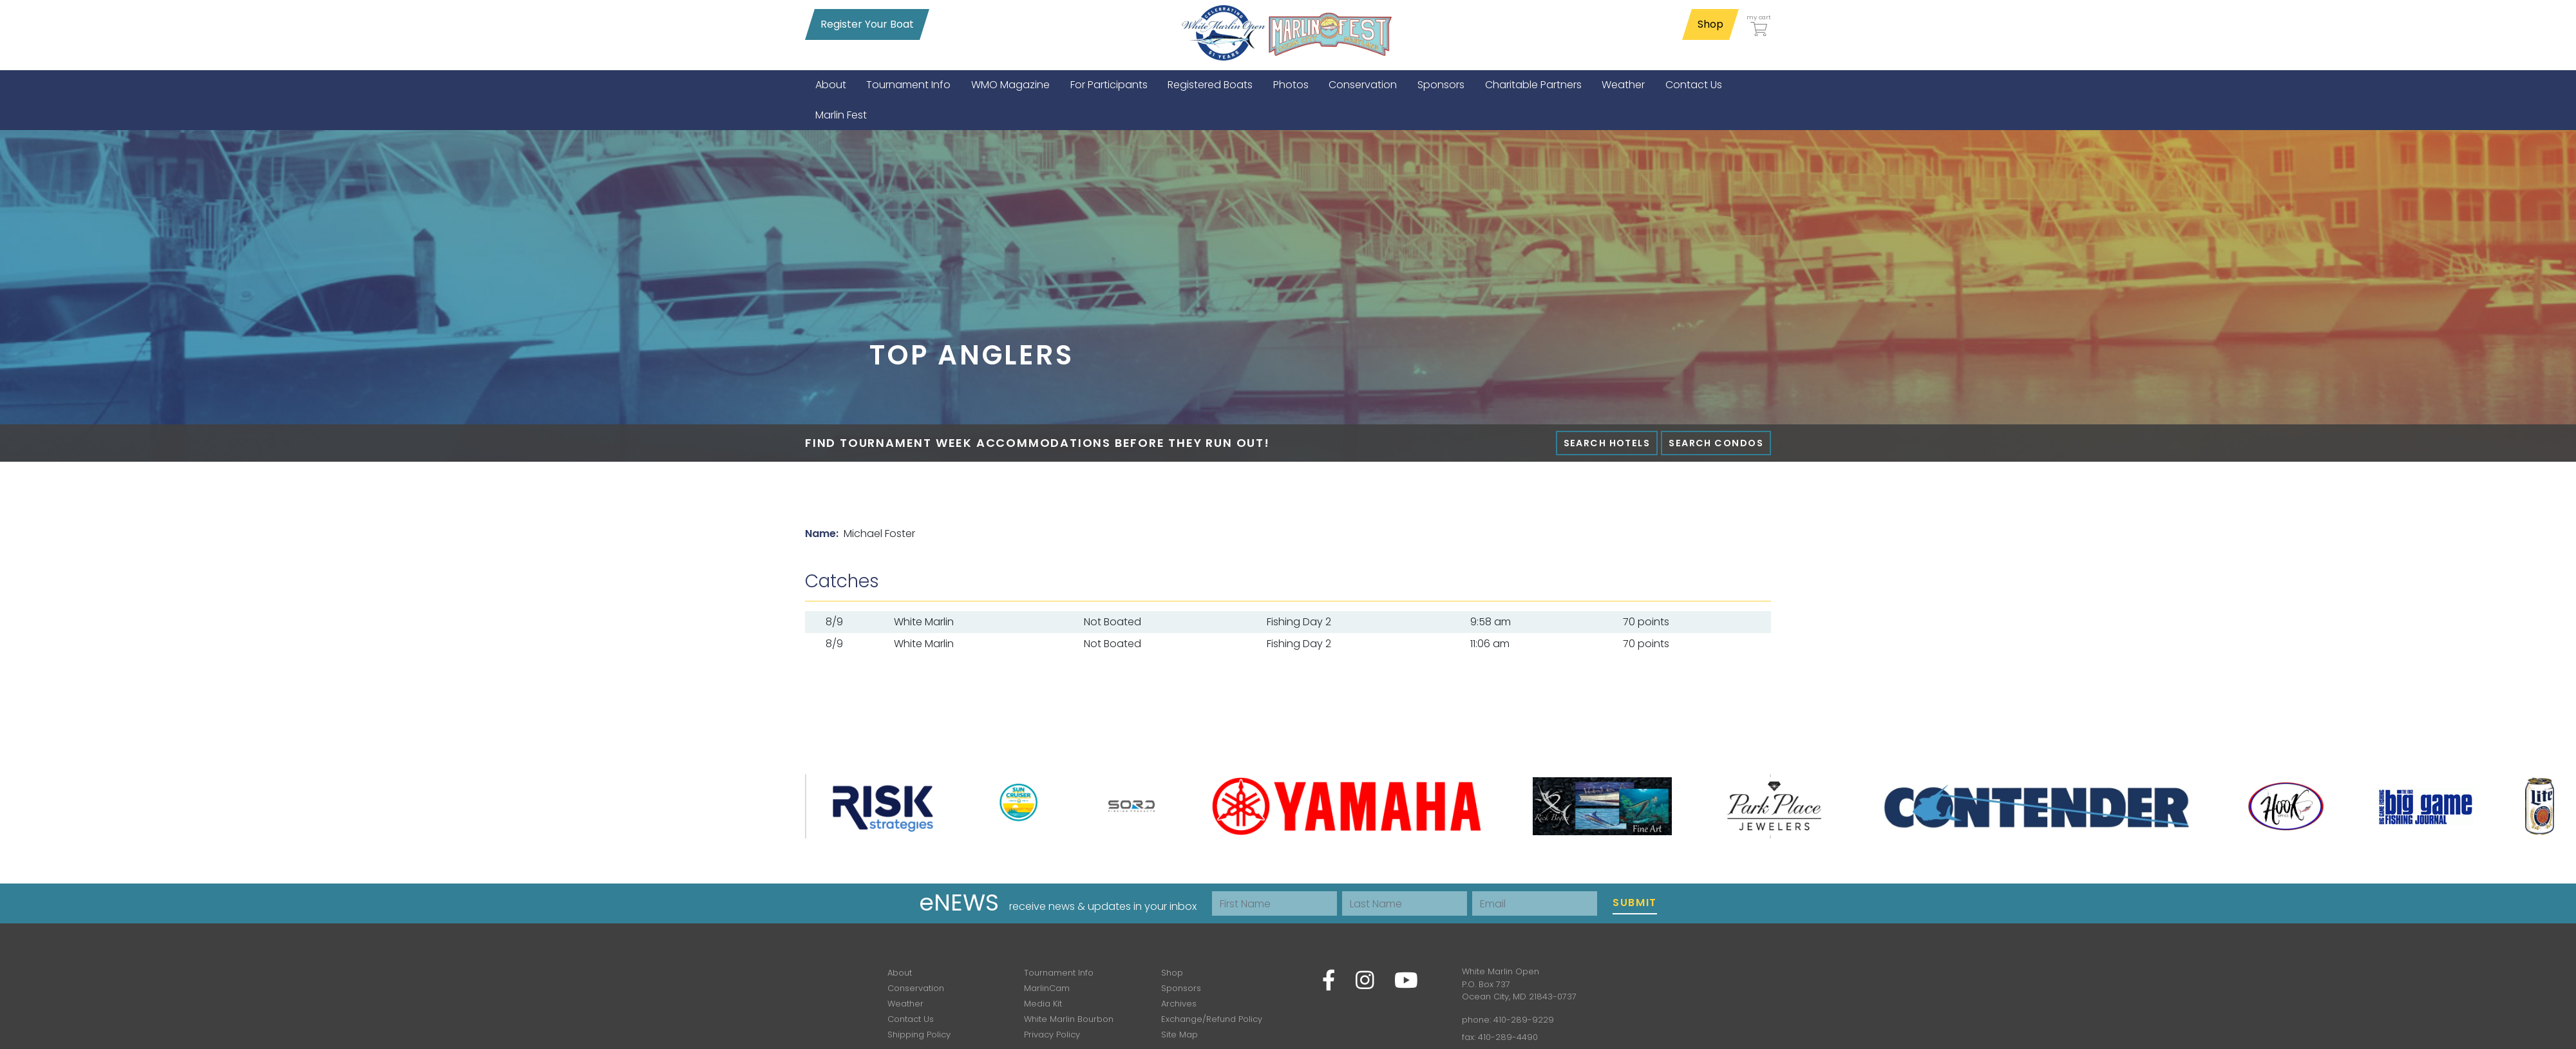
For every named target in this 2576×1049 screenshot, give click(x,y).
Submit (1635, 902)
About (899, 973)
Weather (905, 1003)
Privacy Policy (1052, 1034)
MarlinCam (1047, 988)
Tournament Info (1059, 973)
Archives (1179, 1003)
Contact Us (910, 1019)
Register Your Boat (867, 24)
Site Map (1179, 1034)
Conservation (915, 988)
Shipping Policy (919, 1034)
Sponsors (1181, 988)
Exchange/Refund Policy (1211, 1019)
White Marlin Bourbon (1068, 1019)
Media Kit (1043, 1003)
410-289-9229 (1523, 1020)
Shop (1710, 24)
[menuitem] (831, 84)
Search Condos (1716, 443)
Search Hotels (1607, 443)
